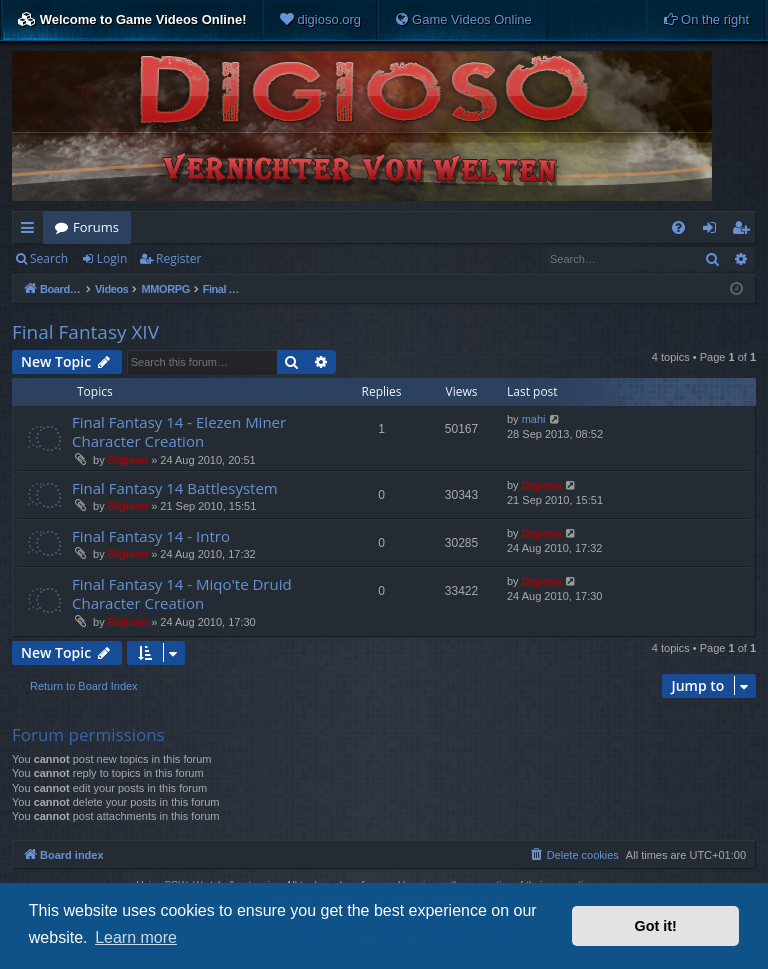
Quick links (31, 231)
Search (49, 258)
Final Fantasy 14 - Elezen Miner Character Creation (179, 431)
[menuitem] (320, 20)
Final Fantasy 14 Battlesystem (175, 488)
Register (178, 258)
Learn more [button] (136, 937)
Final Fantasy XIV (85, 332)
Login (112, 258)
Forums (96, 227)
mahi (534, 419)
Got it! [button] (656, 926)
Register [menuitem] (745, 231)
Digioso (128, 460)
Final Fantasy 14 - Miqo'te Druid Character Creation (182, 593)
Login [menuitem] (713, 231)
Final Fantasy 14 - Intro (151, 536)
